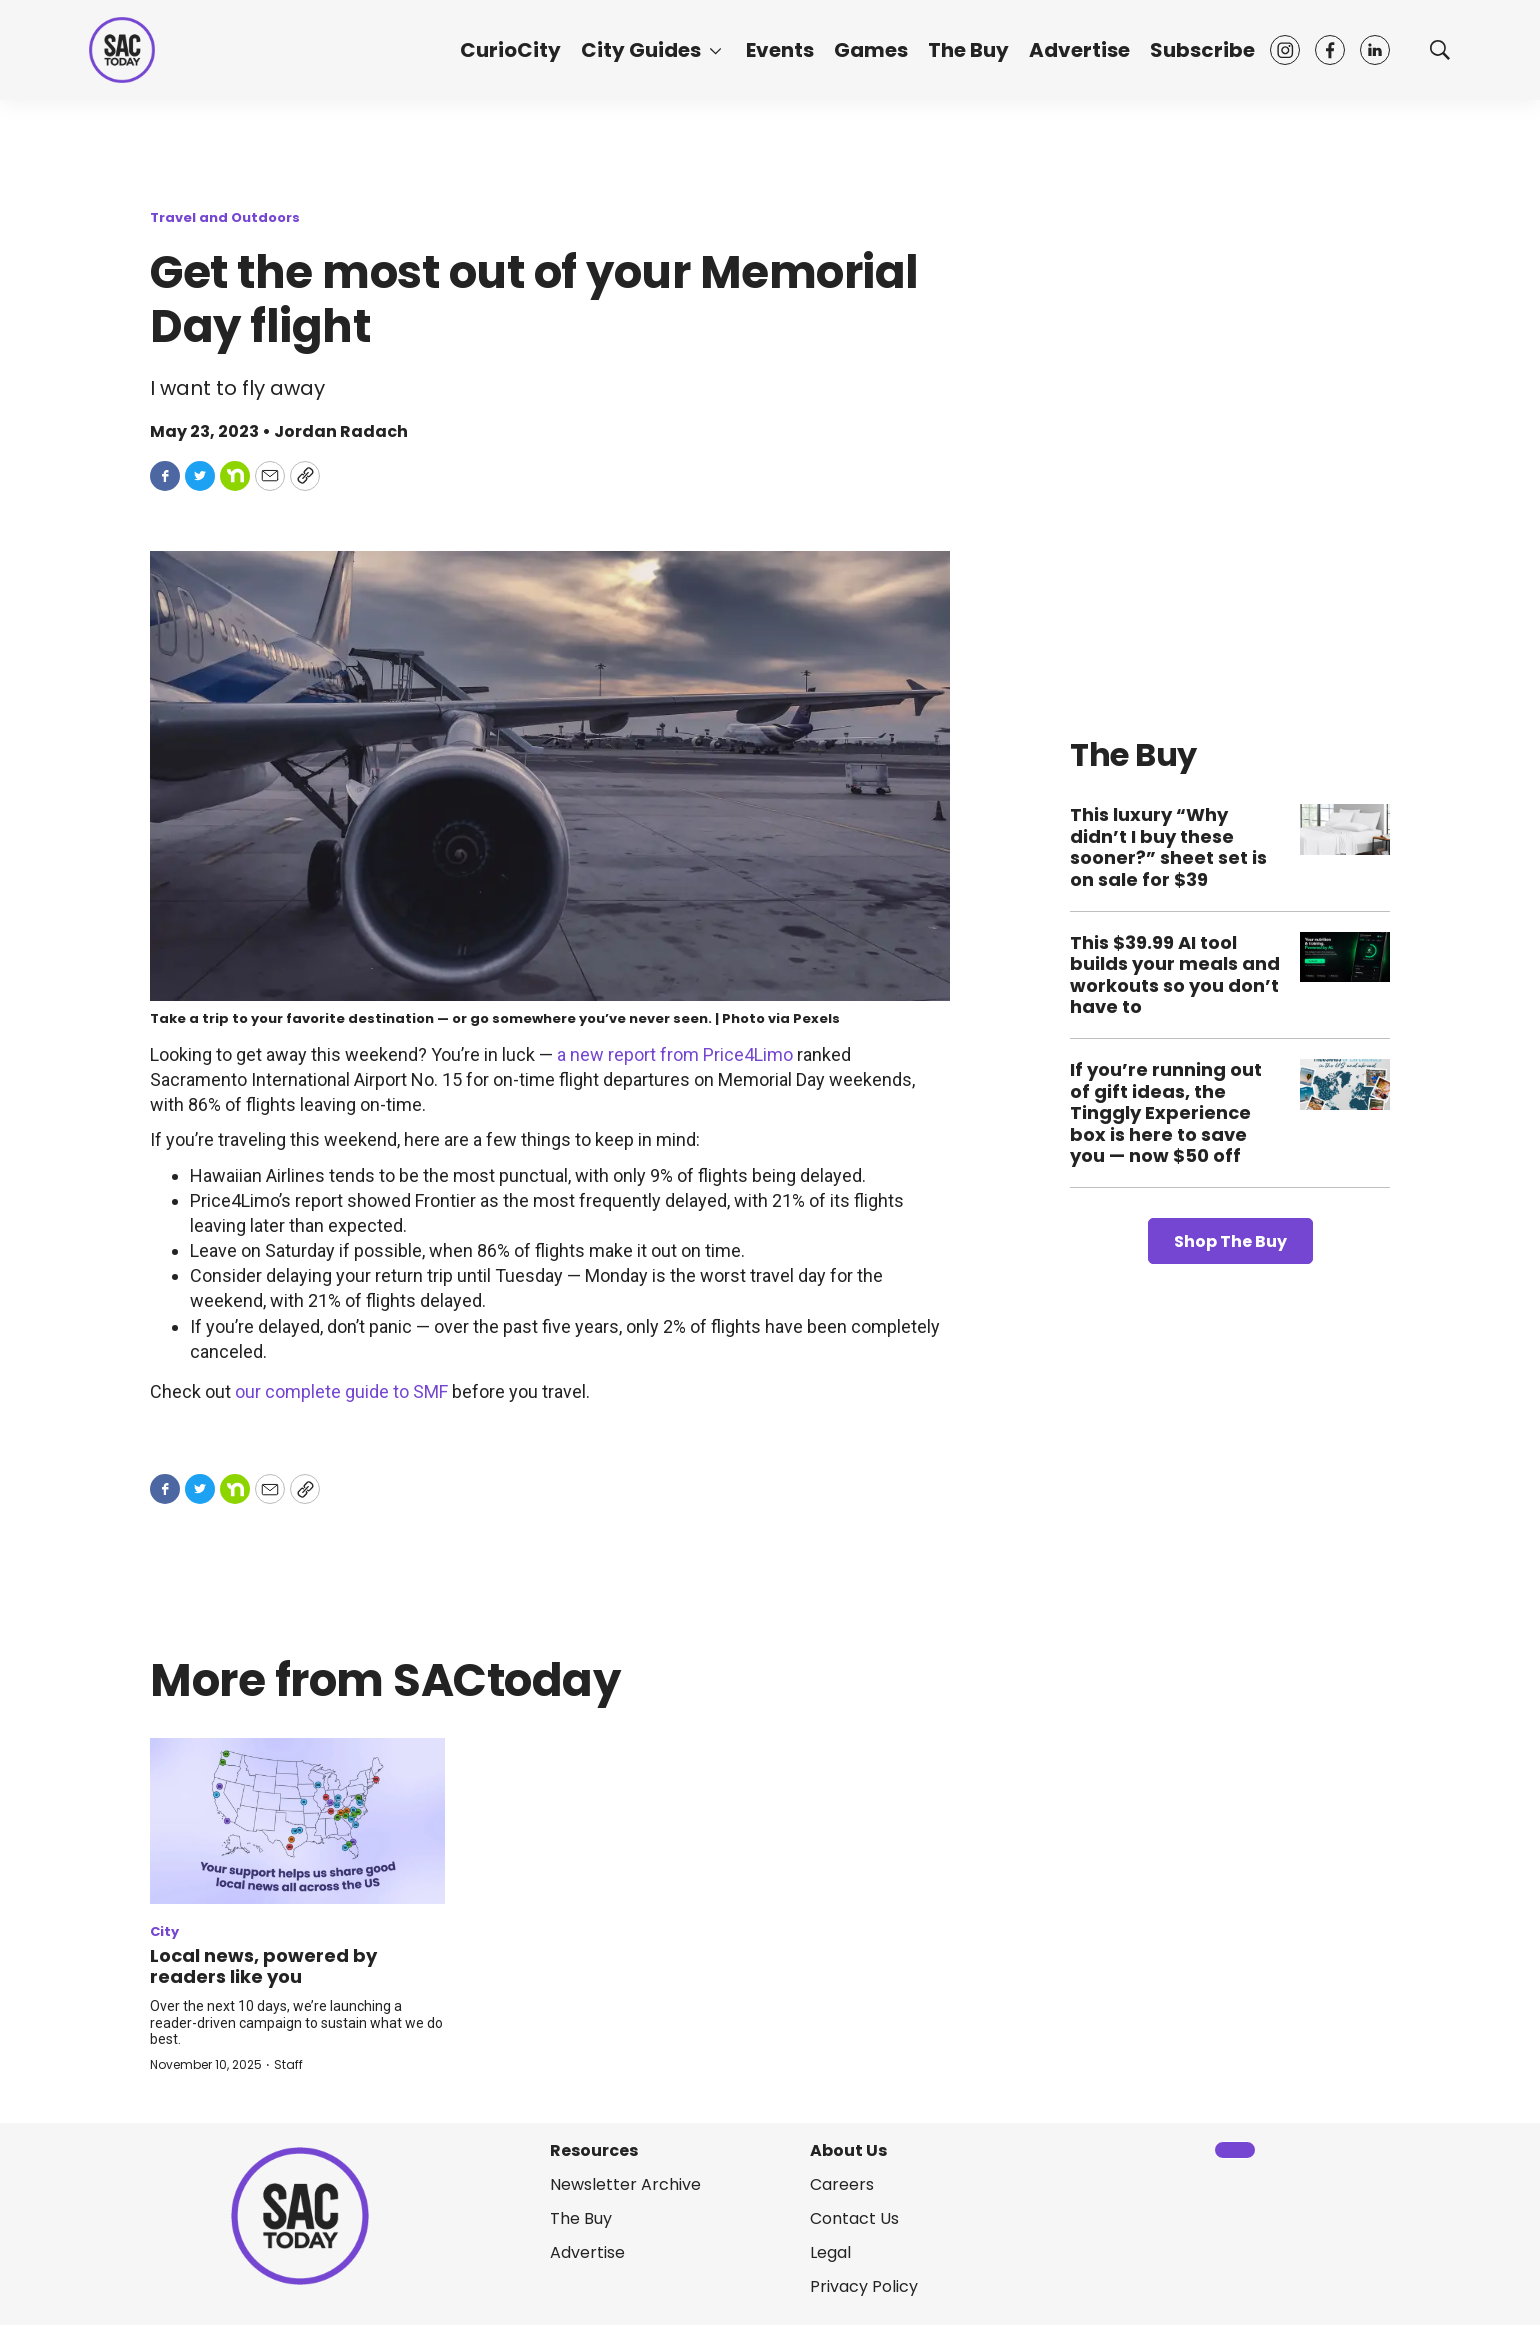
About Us (848, 2150)
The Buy (968, 50)
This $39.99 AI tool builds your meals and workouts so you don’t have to (1175, 975)
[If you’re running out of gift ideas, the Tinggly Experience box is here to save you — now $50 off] (1345, 1084)
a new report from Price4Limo (675, 1054)
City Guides (641, 50)
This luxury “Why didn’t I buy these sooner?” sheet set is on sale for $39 (1168, 847)
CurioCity (510, 50)
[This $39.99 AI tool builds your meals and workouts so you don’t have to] (1345, 957)
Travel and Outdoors (225, 217)
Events (780, 50)
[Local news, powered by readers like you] (297, 1821)
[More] (715, 50)
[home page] (122, 50)
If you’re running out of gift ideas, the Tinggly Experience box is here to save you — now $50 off (1166, 1112)
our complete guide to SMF (341, 1391)
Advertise (1079, 50)
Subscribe (1202, 50)
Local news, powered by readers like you (263, 1966)
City (164, 1931)
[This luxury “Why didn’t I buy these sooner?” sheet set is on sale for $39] (1345, 829)
